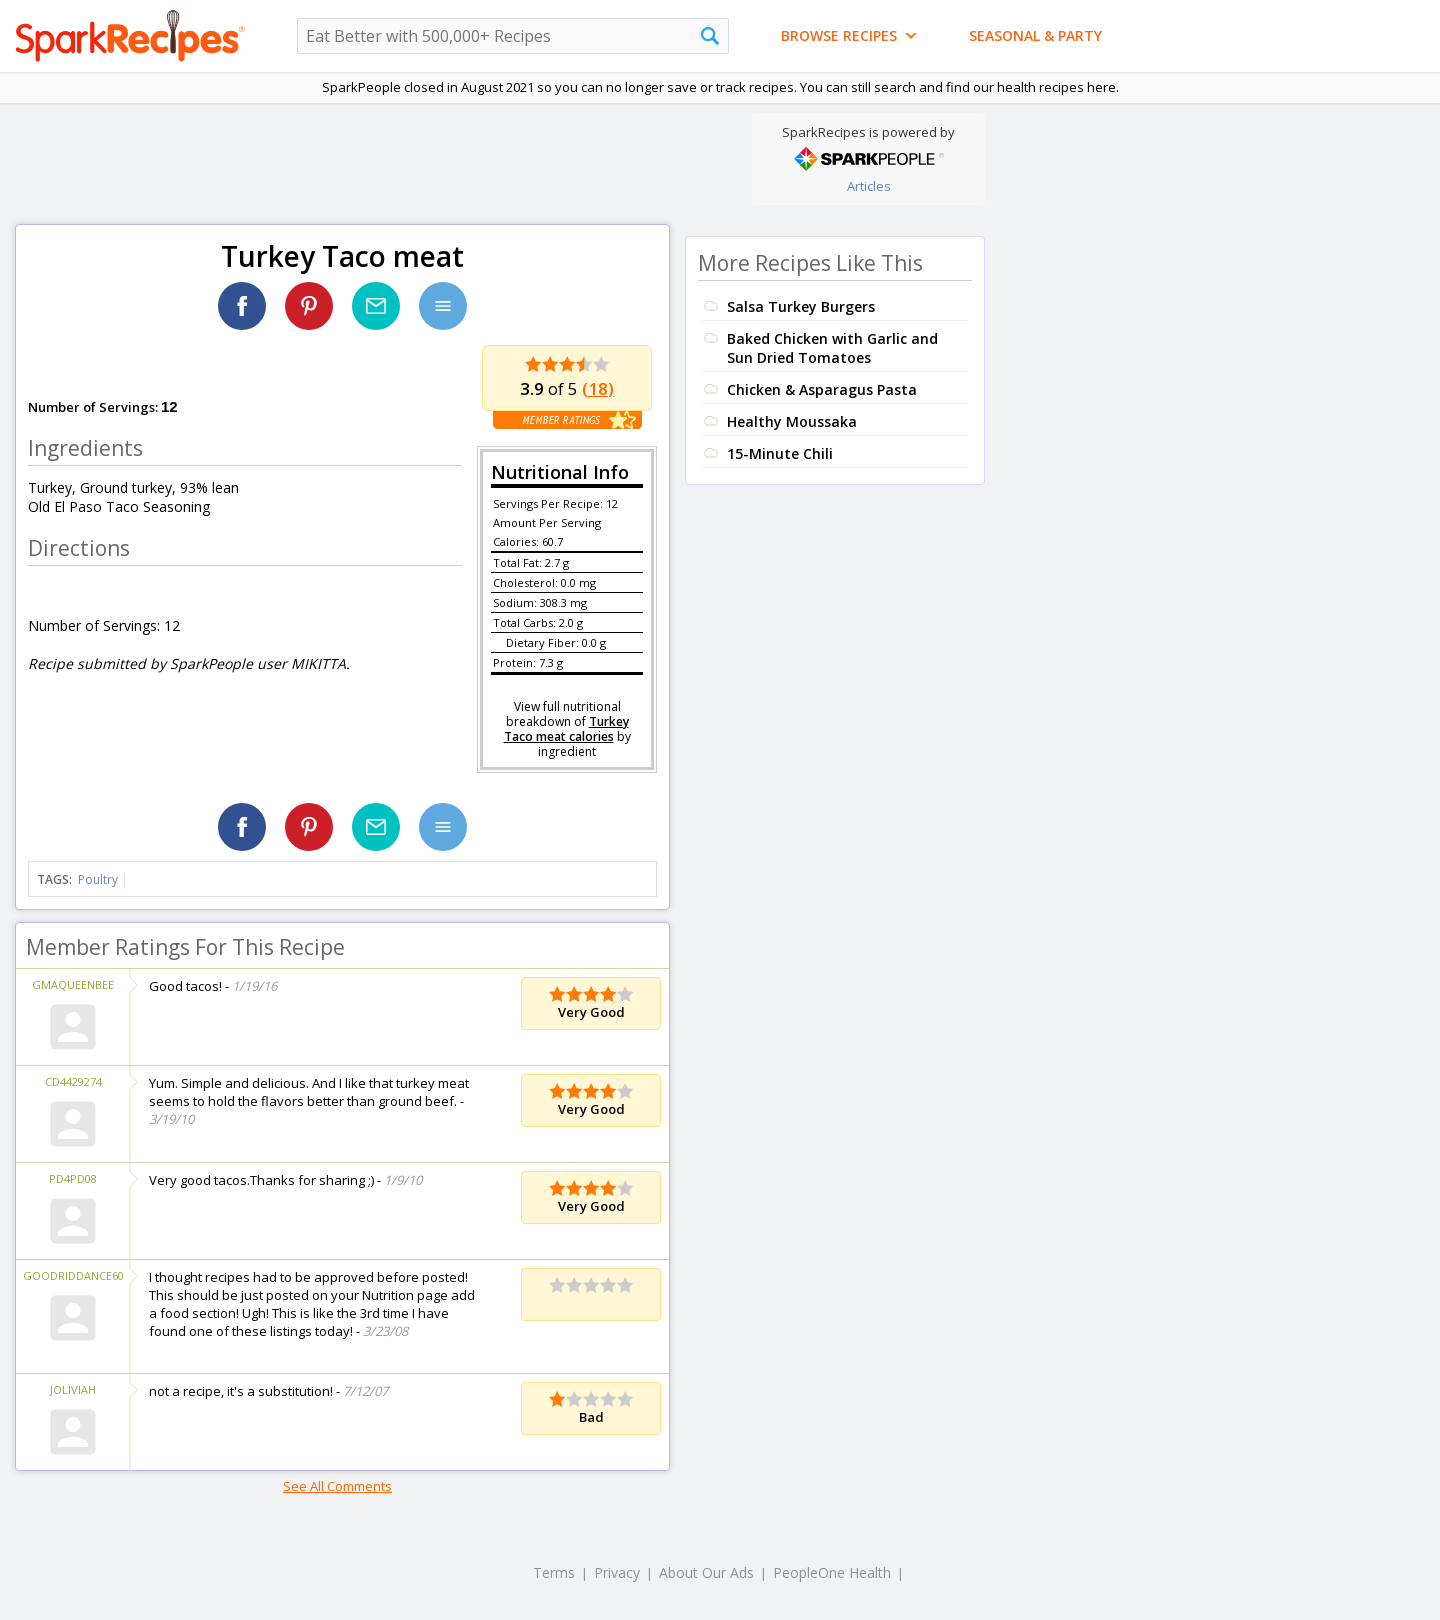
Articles (869, 186)
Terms (554, 1572)
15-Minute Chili (780, 453)
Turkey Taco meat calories (566, 729)
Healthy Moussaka (792, 421)
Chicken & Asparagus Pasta (822, 389)
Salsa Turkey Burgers (801, 306)
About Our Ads (706, 1572)
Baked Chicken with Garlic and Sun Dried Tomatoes (832, 348)
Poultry (98, 879)
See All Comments (337, 1486)
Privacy (617, 1572)
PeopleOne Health (832, 1572)
